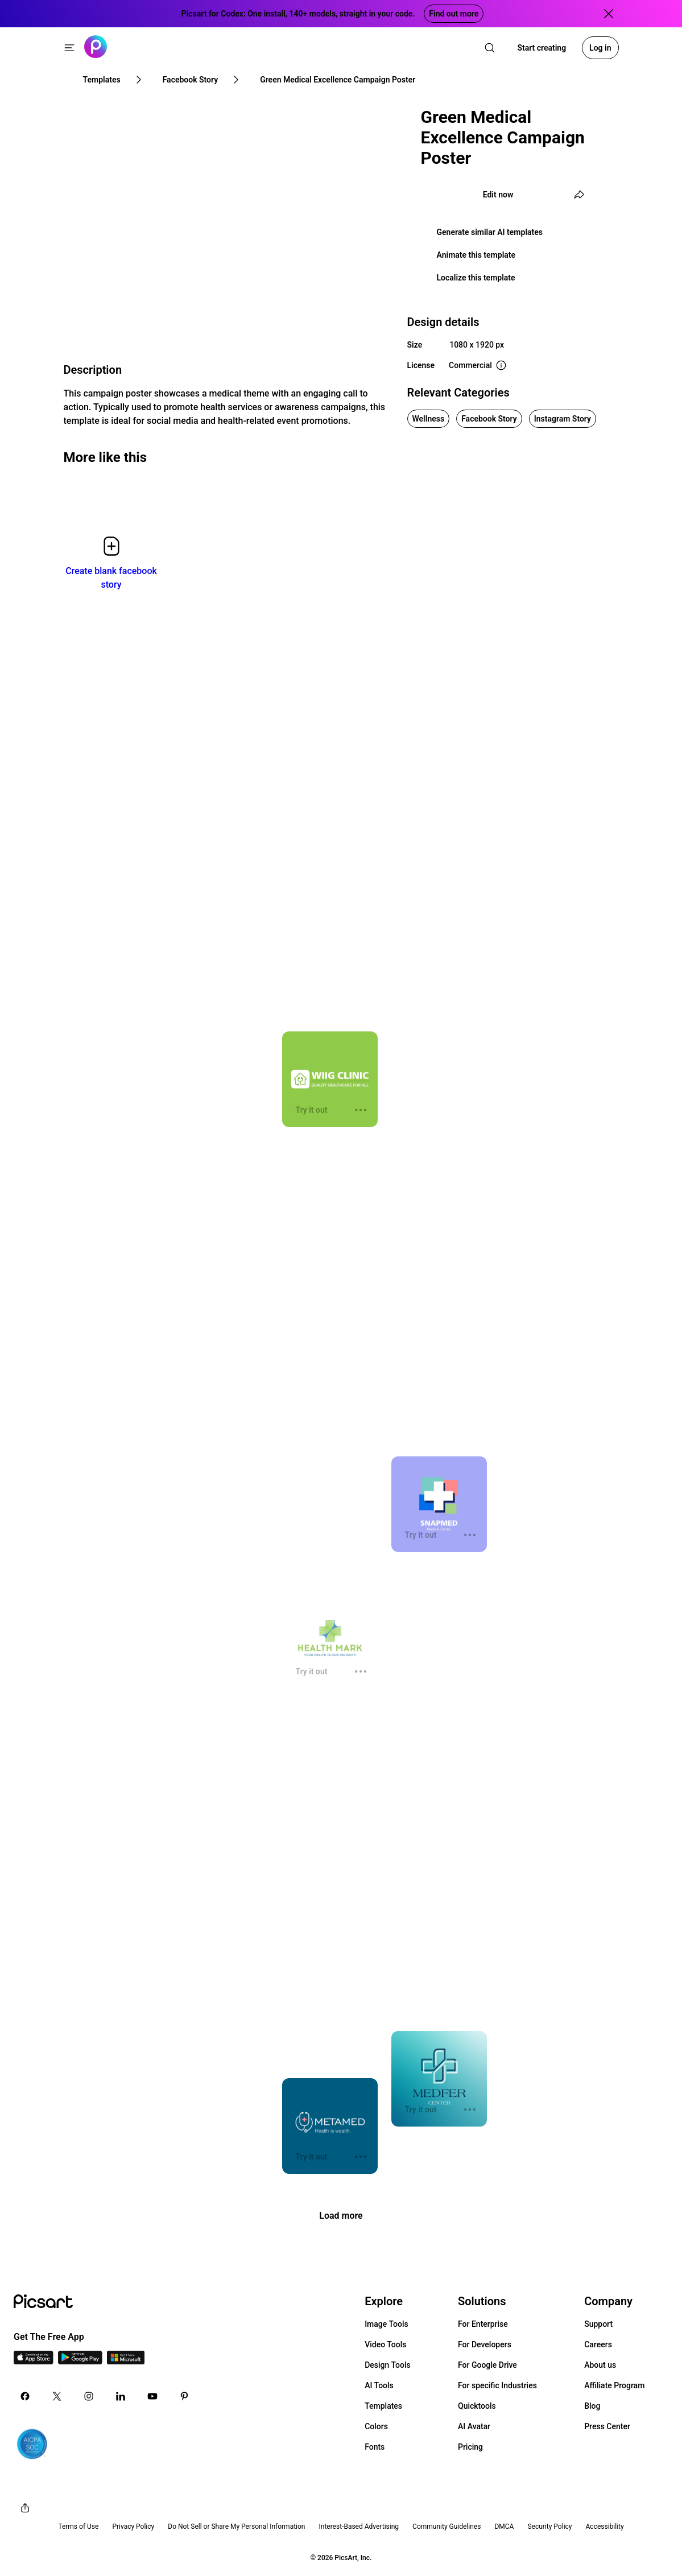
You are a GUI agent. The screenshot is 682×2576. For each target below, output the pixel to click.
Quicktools (477, 2405)
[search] (489, 47)
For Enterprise (483, 2324)
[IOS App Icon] (33, 2361)
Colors (376, 2426)
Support (598, 2324)
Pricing (470, 2446)
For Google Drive (487, 2364)
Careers (598, 2344)
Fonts (375, 2446)
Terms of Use (78, 2526)
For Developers (484, 2344)
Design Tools (388, 2364)
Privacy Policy (133, 2526)
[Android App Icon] (80, 2361)
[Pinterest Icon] (184, 2396)
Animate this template (476, 254)
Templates (383, 2405)
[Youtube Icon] (152, 2396)
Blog (592, 2405)
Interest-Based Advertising (359, 2526)
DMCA (504, 2526)
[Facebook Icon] (25, 2396)
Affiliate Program (614, 2385)
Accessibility (605, 2526)
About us (600, 2364)
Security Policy (549, 2526)
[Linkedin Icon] (120, 2396)
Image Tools (386, 2324)
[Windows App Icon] (125, 2361)
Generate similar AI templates (490, 232)
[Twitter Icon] (57, 2396)
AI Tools (379, 2385)
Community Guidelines (446, 2526)
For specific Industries (497, 2385)
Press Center (607, 2426)
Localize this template (476, 277)
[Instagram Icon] (88, 2396)
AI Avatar (474, 2426)
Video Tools (385, 2344)
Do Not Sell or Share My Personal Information (236, 2526)
